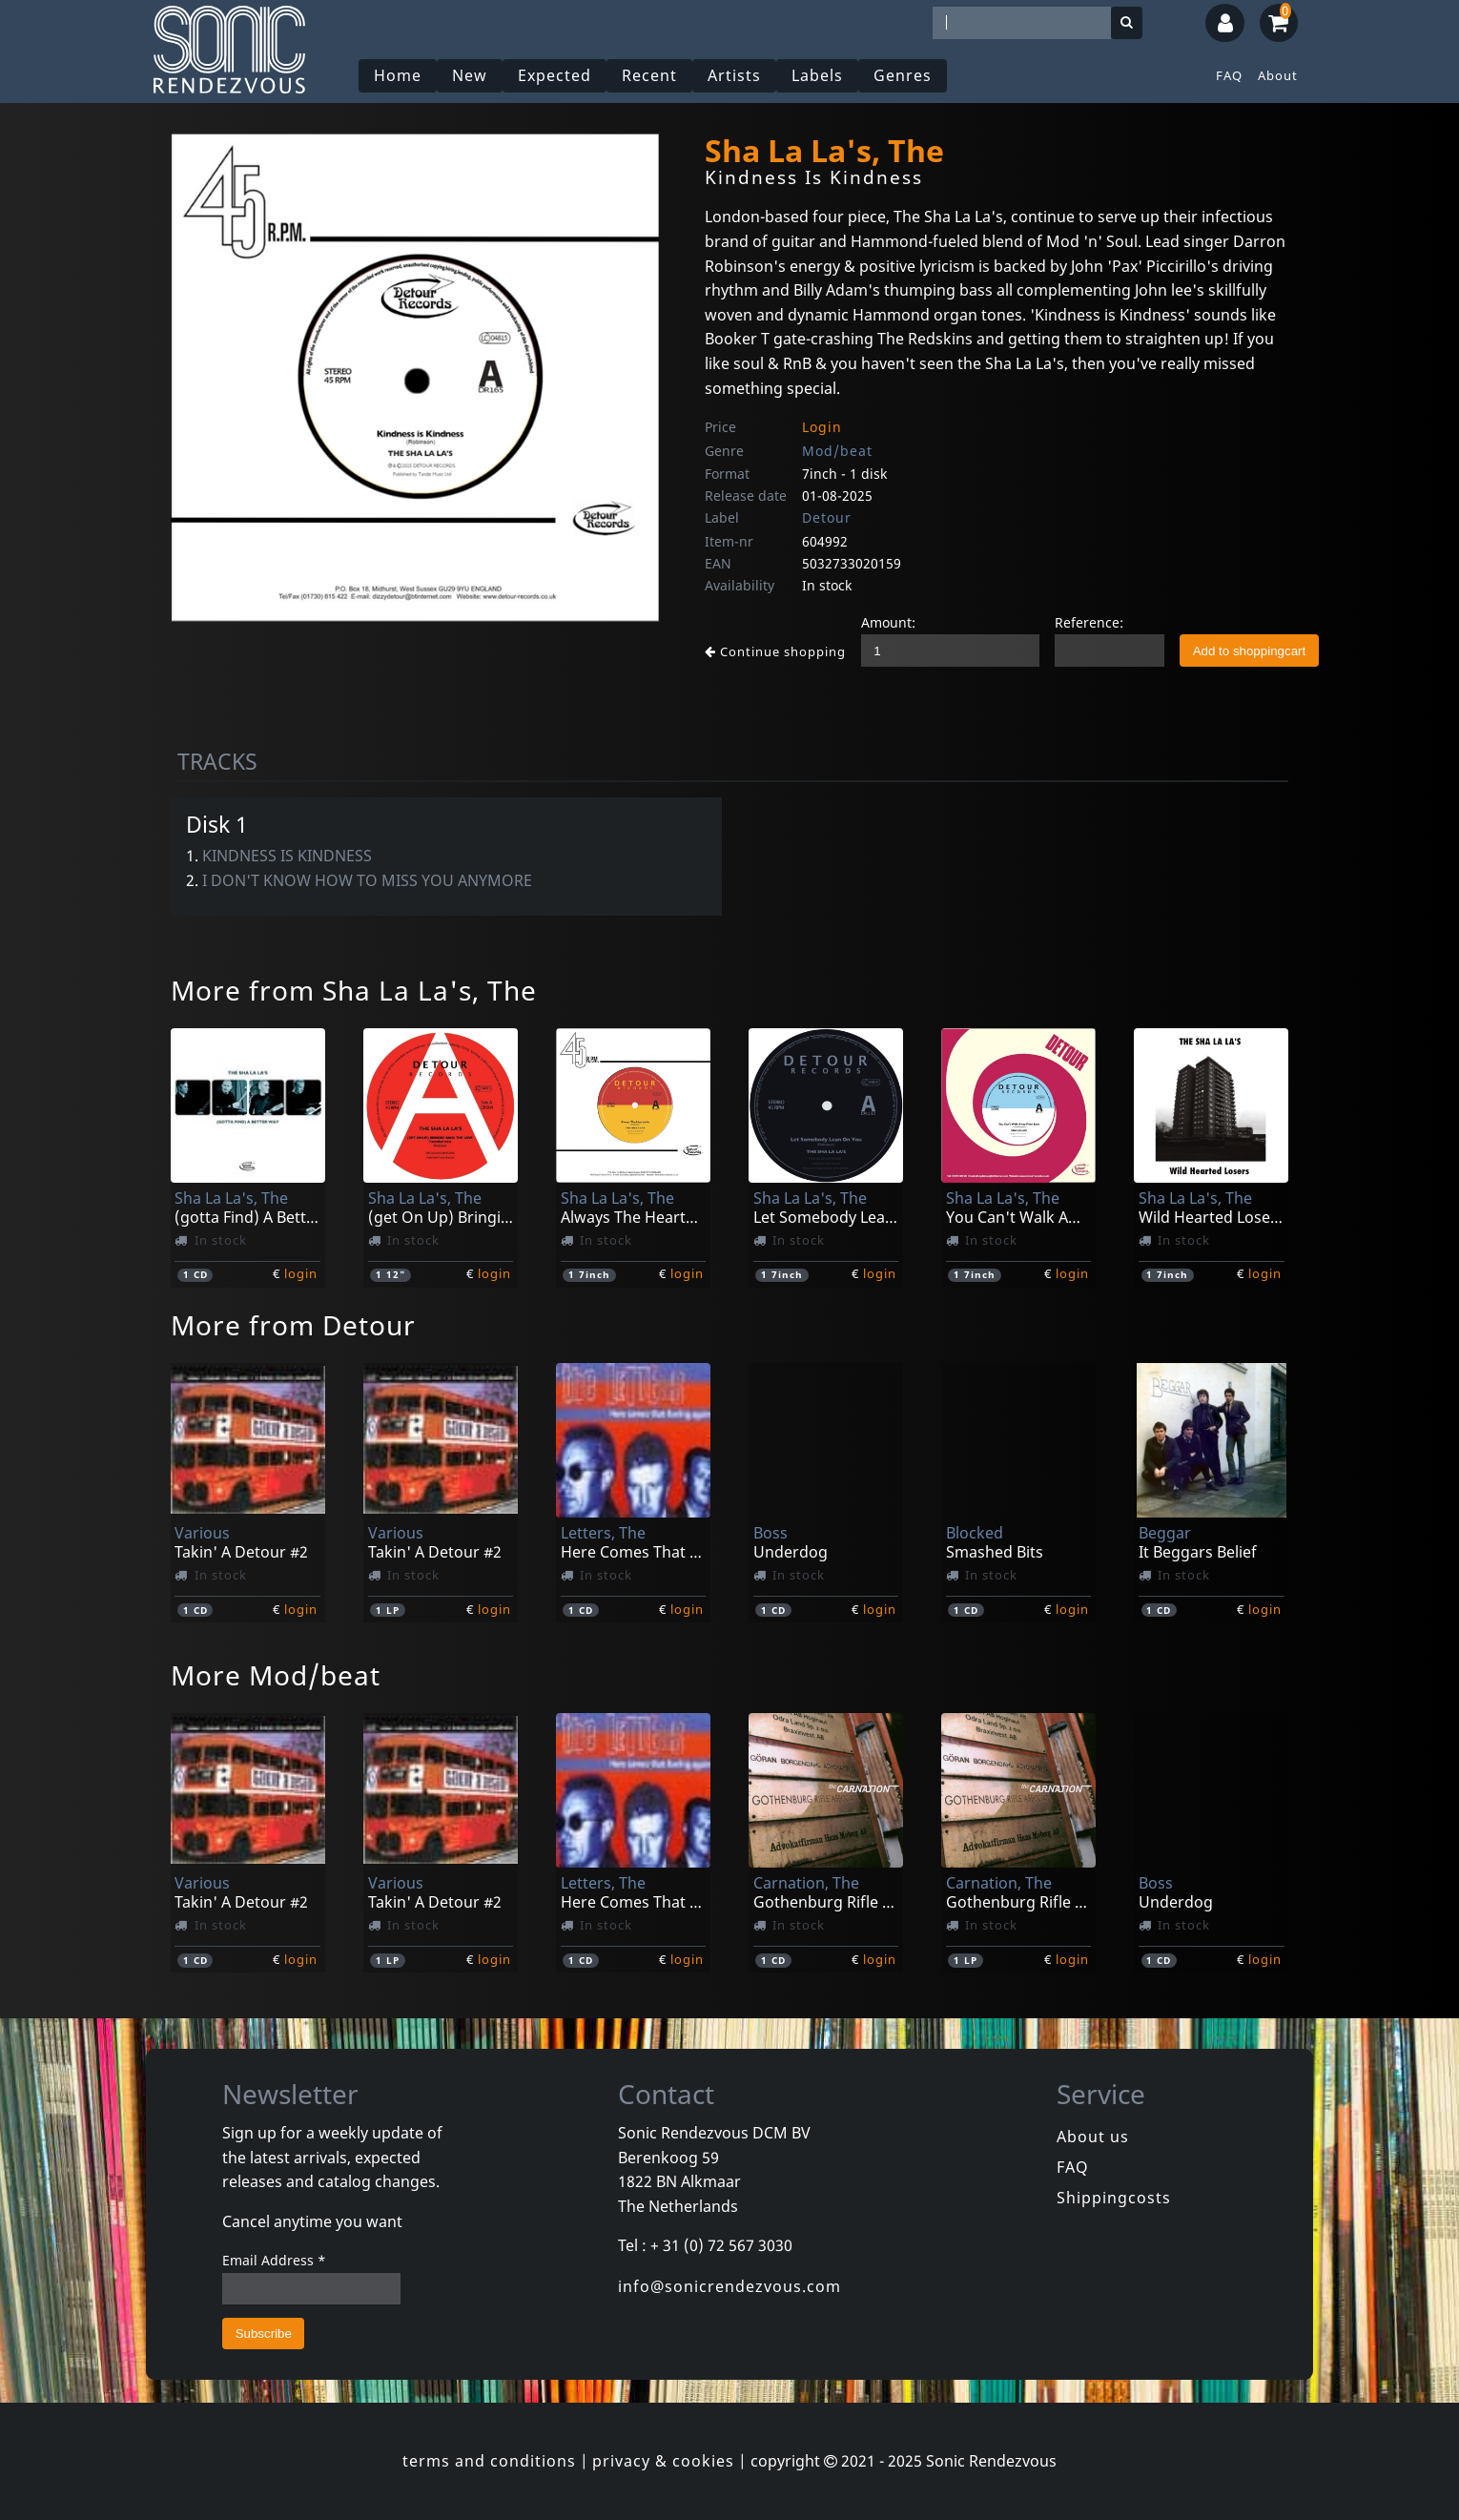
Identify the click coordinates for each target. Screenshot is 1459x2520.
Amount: (888, 622)
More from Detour (293, 1325)
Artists (734, 75)
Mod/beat (837, 451)
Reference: (1089, 622)
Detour (827, 517)
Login (822, 427)
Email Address (274, 2260)
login (301, 1273)
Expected (554, 75)
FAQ (1229, 75)
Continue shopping (775, 651)
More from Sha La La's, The (354, 990)
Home (397, 75)
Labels (817, 75)
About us (1093, 2136)
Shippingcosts (1114, 2197)
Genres (902, 75)
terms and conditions (489, 2460)
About (1278, 75)
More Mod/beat (275, 1675)
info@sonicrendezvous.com (729, 2286)
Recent (649, 75)
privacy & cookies (663, 2460)
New (469, 75)
